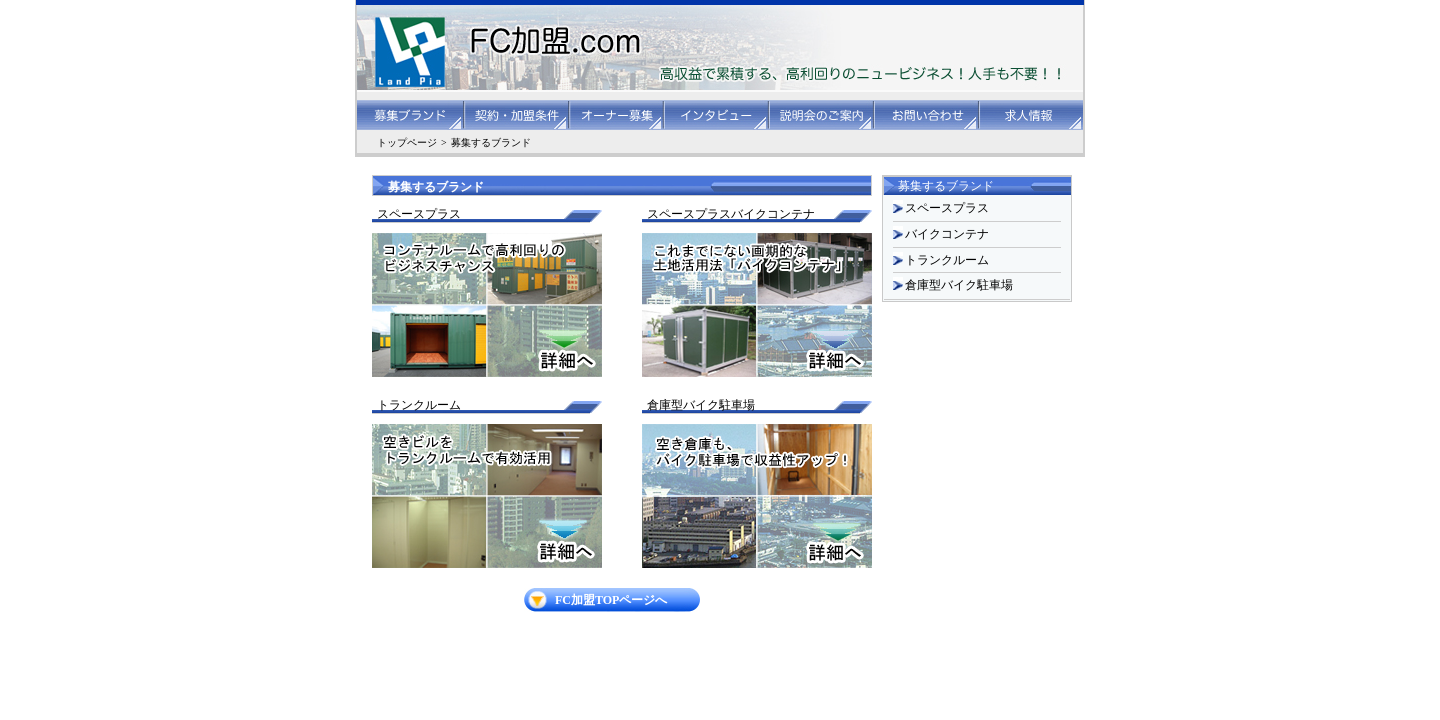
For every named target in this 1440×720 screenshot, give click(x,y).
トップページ (407, 142)
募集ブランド (411, 115)
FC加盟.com (510, 52)
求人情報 (1031, 115)
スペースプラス (947, 208)
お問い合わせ (927, 115)
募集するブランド (491, 142)
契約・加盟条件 (517, 115)
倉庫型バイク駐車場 (959, 285)
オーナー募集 (617, 115)
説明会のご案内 (822, 115)
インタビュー (717, 115)
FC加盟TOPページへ (611, 600)
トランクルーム (947, 260)
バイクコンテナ (947, 234)
